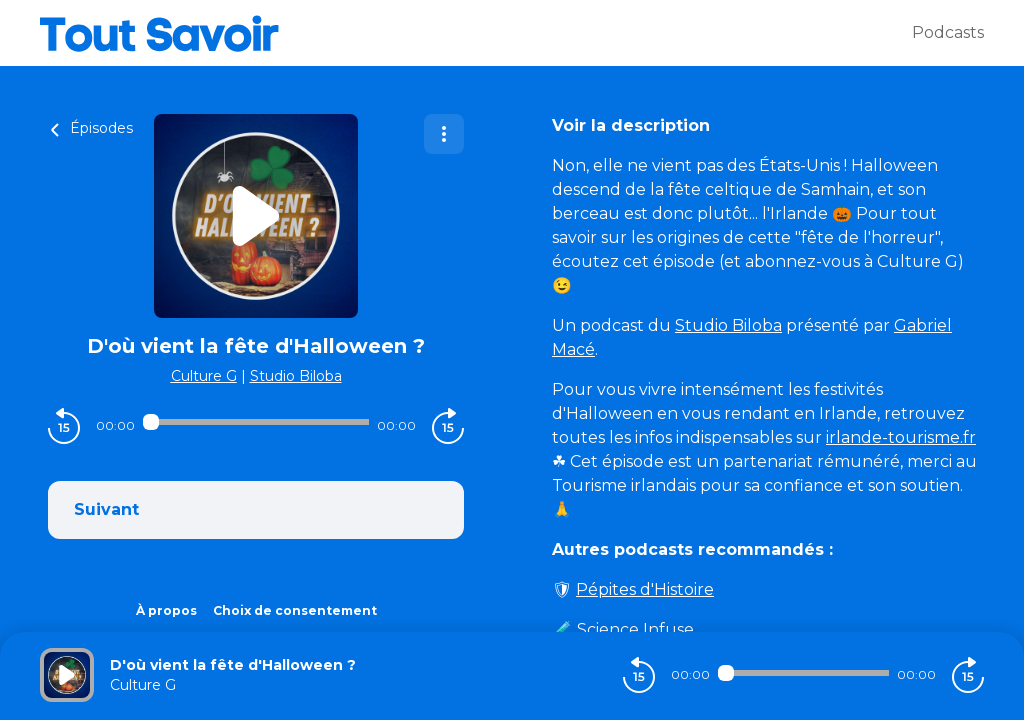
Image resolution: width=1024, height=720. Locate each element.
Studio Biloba (296, 376)
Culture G (204, 376)
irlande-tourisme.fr (901, 437)
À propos (166, 610)
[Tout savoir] (476, 33)
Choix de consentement (295, 610)
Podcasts (948, 32)
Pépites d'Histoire (645, 589)
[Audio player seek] (256, 422)
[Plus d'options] (444, 134)
